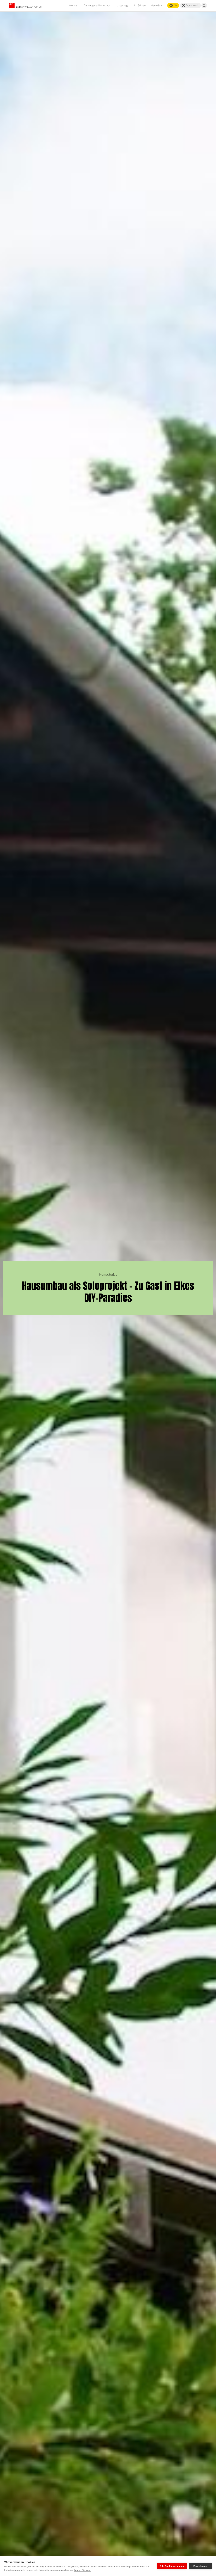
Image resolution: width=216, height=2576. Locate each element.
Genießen (156, 5)
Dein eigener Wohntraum (97, 5)
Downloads (190, 5)
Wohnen (73, 5)
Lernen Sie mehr (82, 2570)
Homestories (108, 1274)
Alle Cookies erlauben (172, 2566)
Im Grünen (140, 5)
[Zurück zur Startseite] (26, 5)
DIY (173, 5)
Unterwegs (123, 5)
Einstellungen (200, 2566)
